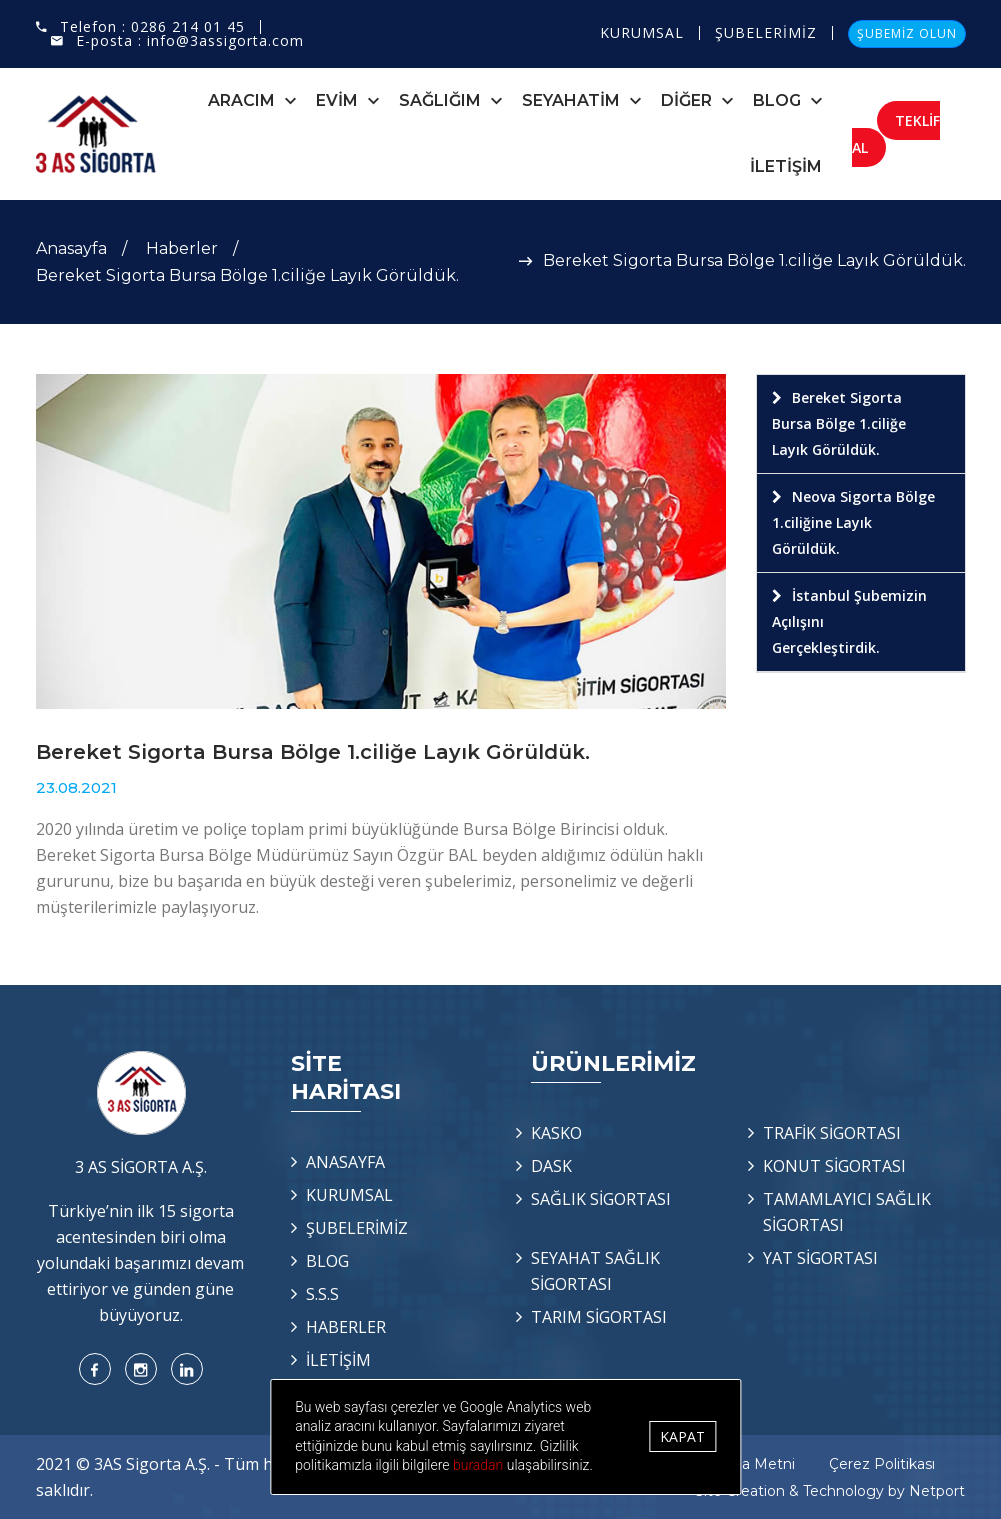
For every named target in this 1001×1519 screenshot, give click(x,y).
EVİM (337, 100)
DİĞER (686, 100)
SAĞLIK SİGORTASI (601, 1199)
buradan (508, 1465)
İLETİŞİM (786, 166)
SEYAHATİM (571, 100)
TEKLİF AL (896, 134)
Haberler (182, 248)
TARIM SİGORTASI (599, 1317)
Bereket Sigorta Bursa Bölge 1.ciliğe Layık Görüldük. (839, 423)
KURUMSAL (642, 32)
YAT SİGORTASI (820, 1258)
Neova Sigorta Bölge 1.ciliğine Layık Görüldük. (853, 522)
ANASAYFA (345, 1162)
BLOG (777, 100)
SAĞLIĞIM (440, 100)
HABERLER (346, 1327)
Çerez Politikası (882, 1464)
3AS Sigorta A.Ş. (152, 1464)
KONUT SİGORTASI (834, 1166)
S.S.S (322, 1294)
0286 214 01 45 (188, 26)
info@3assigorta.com (225, 40)
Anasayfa (71, 248)
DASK (551, 1166)
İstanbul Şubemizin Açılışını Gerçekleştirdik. (849, 621)
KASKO (556, 1133)
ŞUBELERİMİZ (766, 32)
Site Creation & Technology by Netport (830, 1491)
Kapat (692, 1436)
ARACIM (241, 100)
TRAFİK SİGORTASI (832, 1133)
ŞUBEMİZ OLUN (907, 33)
